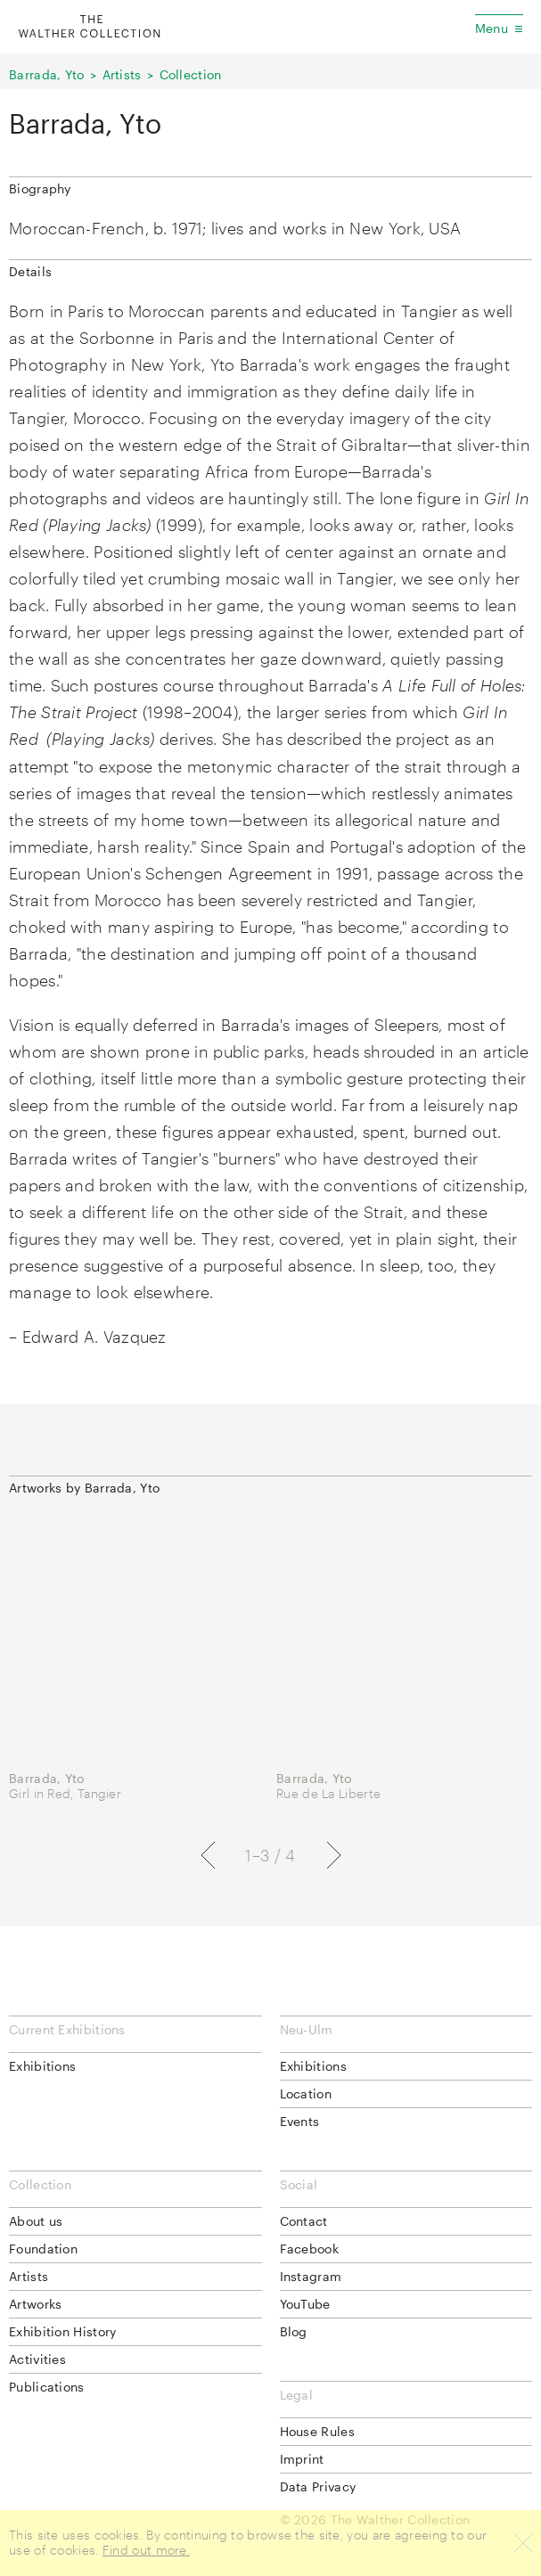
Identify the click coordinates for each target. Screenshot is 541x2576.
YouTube (305, 2303)
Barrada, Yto (47, 74)
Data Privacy (318, 2486)
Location (306, 2093)
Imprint (302, 2458)
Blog (293, 2331)
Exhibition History (62, 2331)
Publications (47, 2386)
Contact (304, 2220)
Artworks (35, 2303)
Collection (191, 74)
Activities (37, 2359)
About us (35, 2220)
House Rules (317, 2431)
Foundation (43, 2248)
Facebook (309, 2248)
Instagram (311, 2276)
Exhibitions (42, 2065)
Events (300, 2121)
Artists (122, 74)
